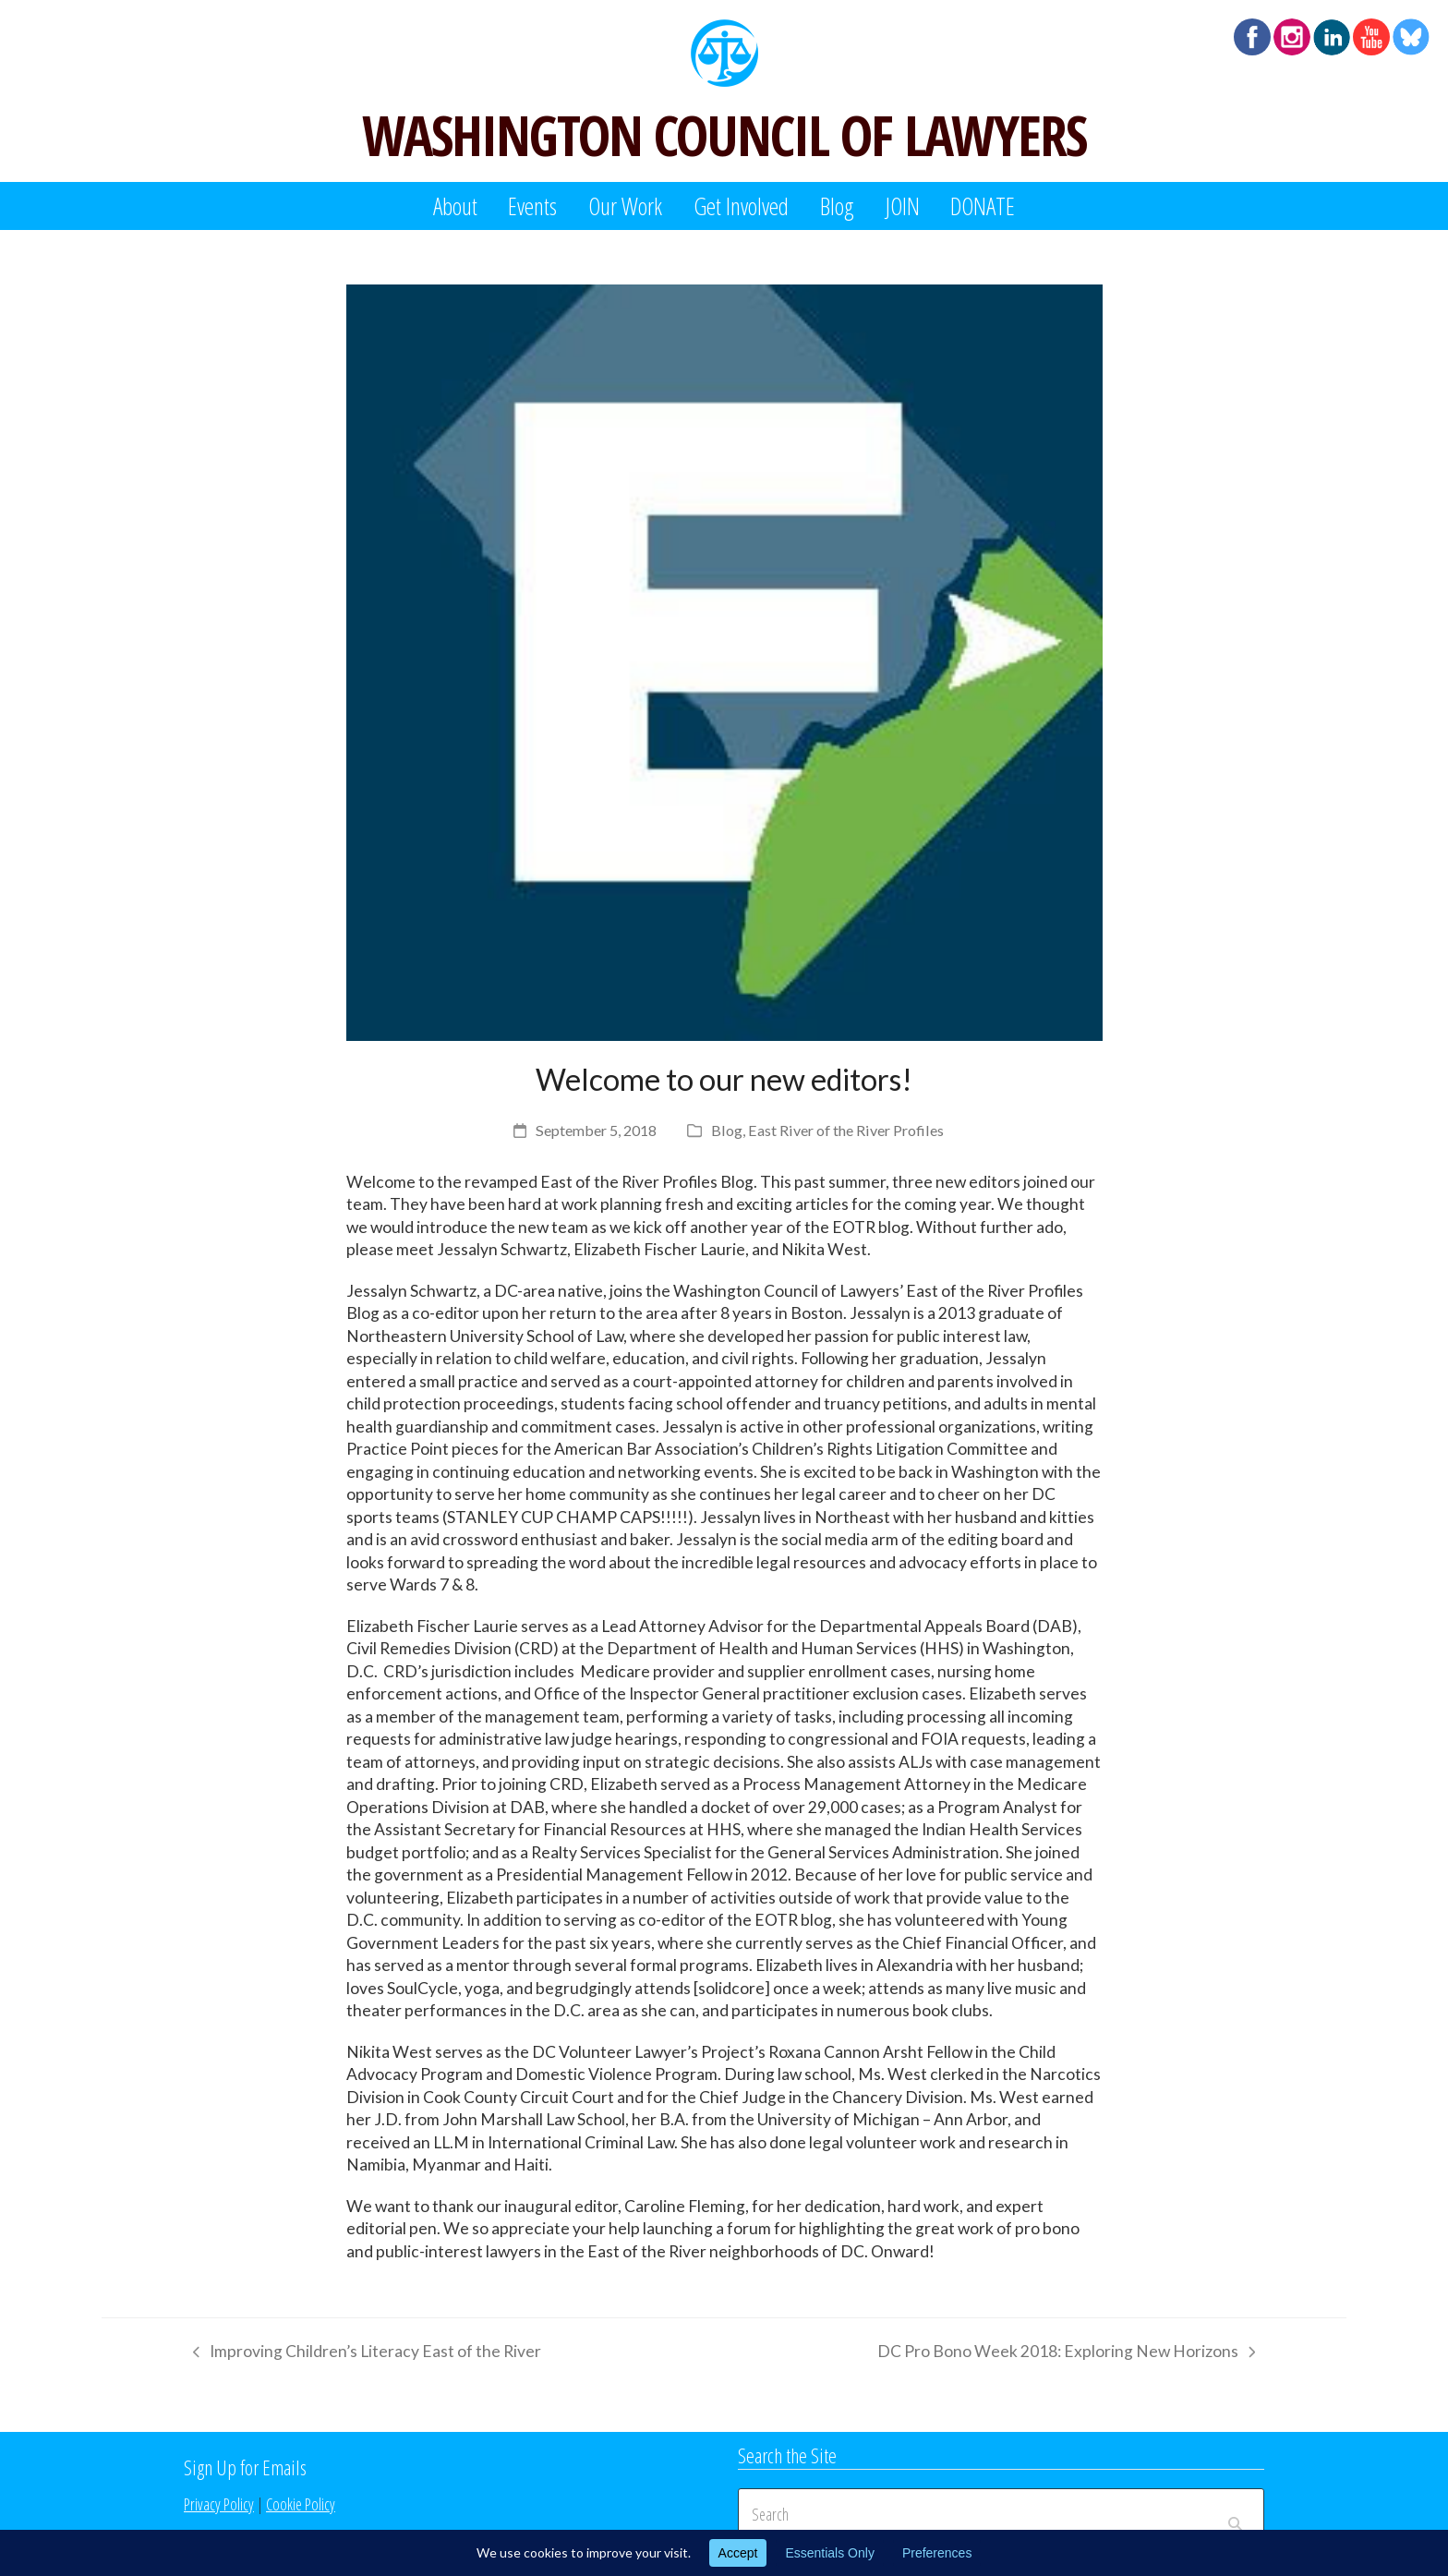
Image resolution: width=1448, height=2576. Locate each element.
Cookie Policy (300, 2504)
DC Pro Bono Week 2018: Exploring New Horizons (1066, 2354)
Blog (726, 1130)
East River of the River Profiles (846, 1130)
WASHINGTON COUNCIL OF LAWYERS (724, 135)
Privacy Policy (219, 2504)
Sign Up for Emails (245, 2467)
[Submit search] (1235, 2514)
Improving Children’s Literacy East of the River (362, 2354)
